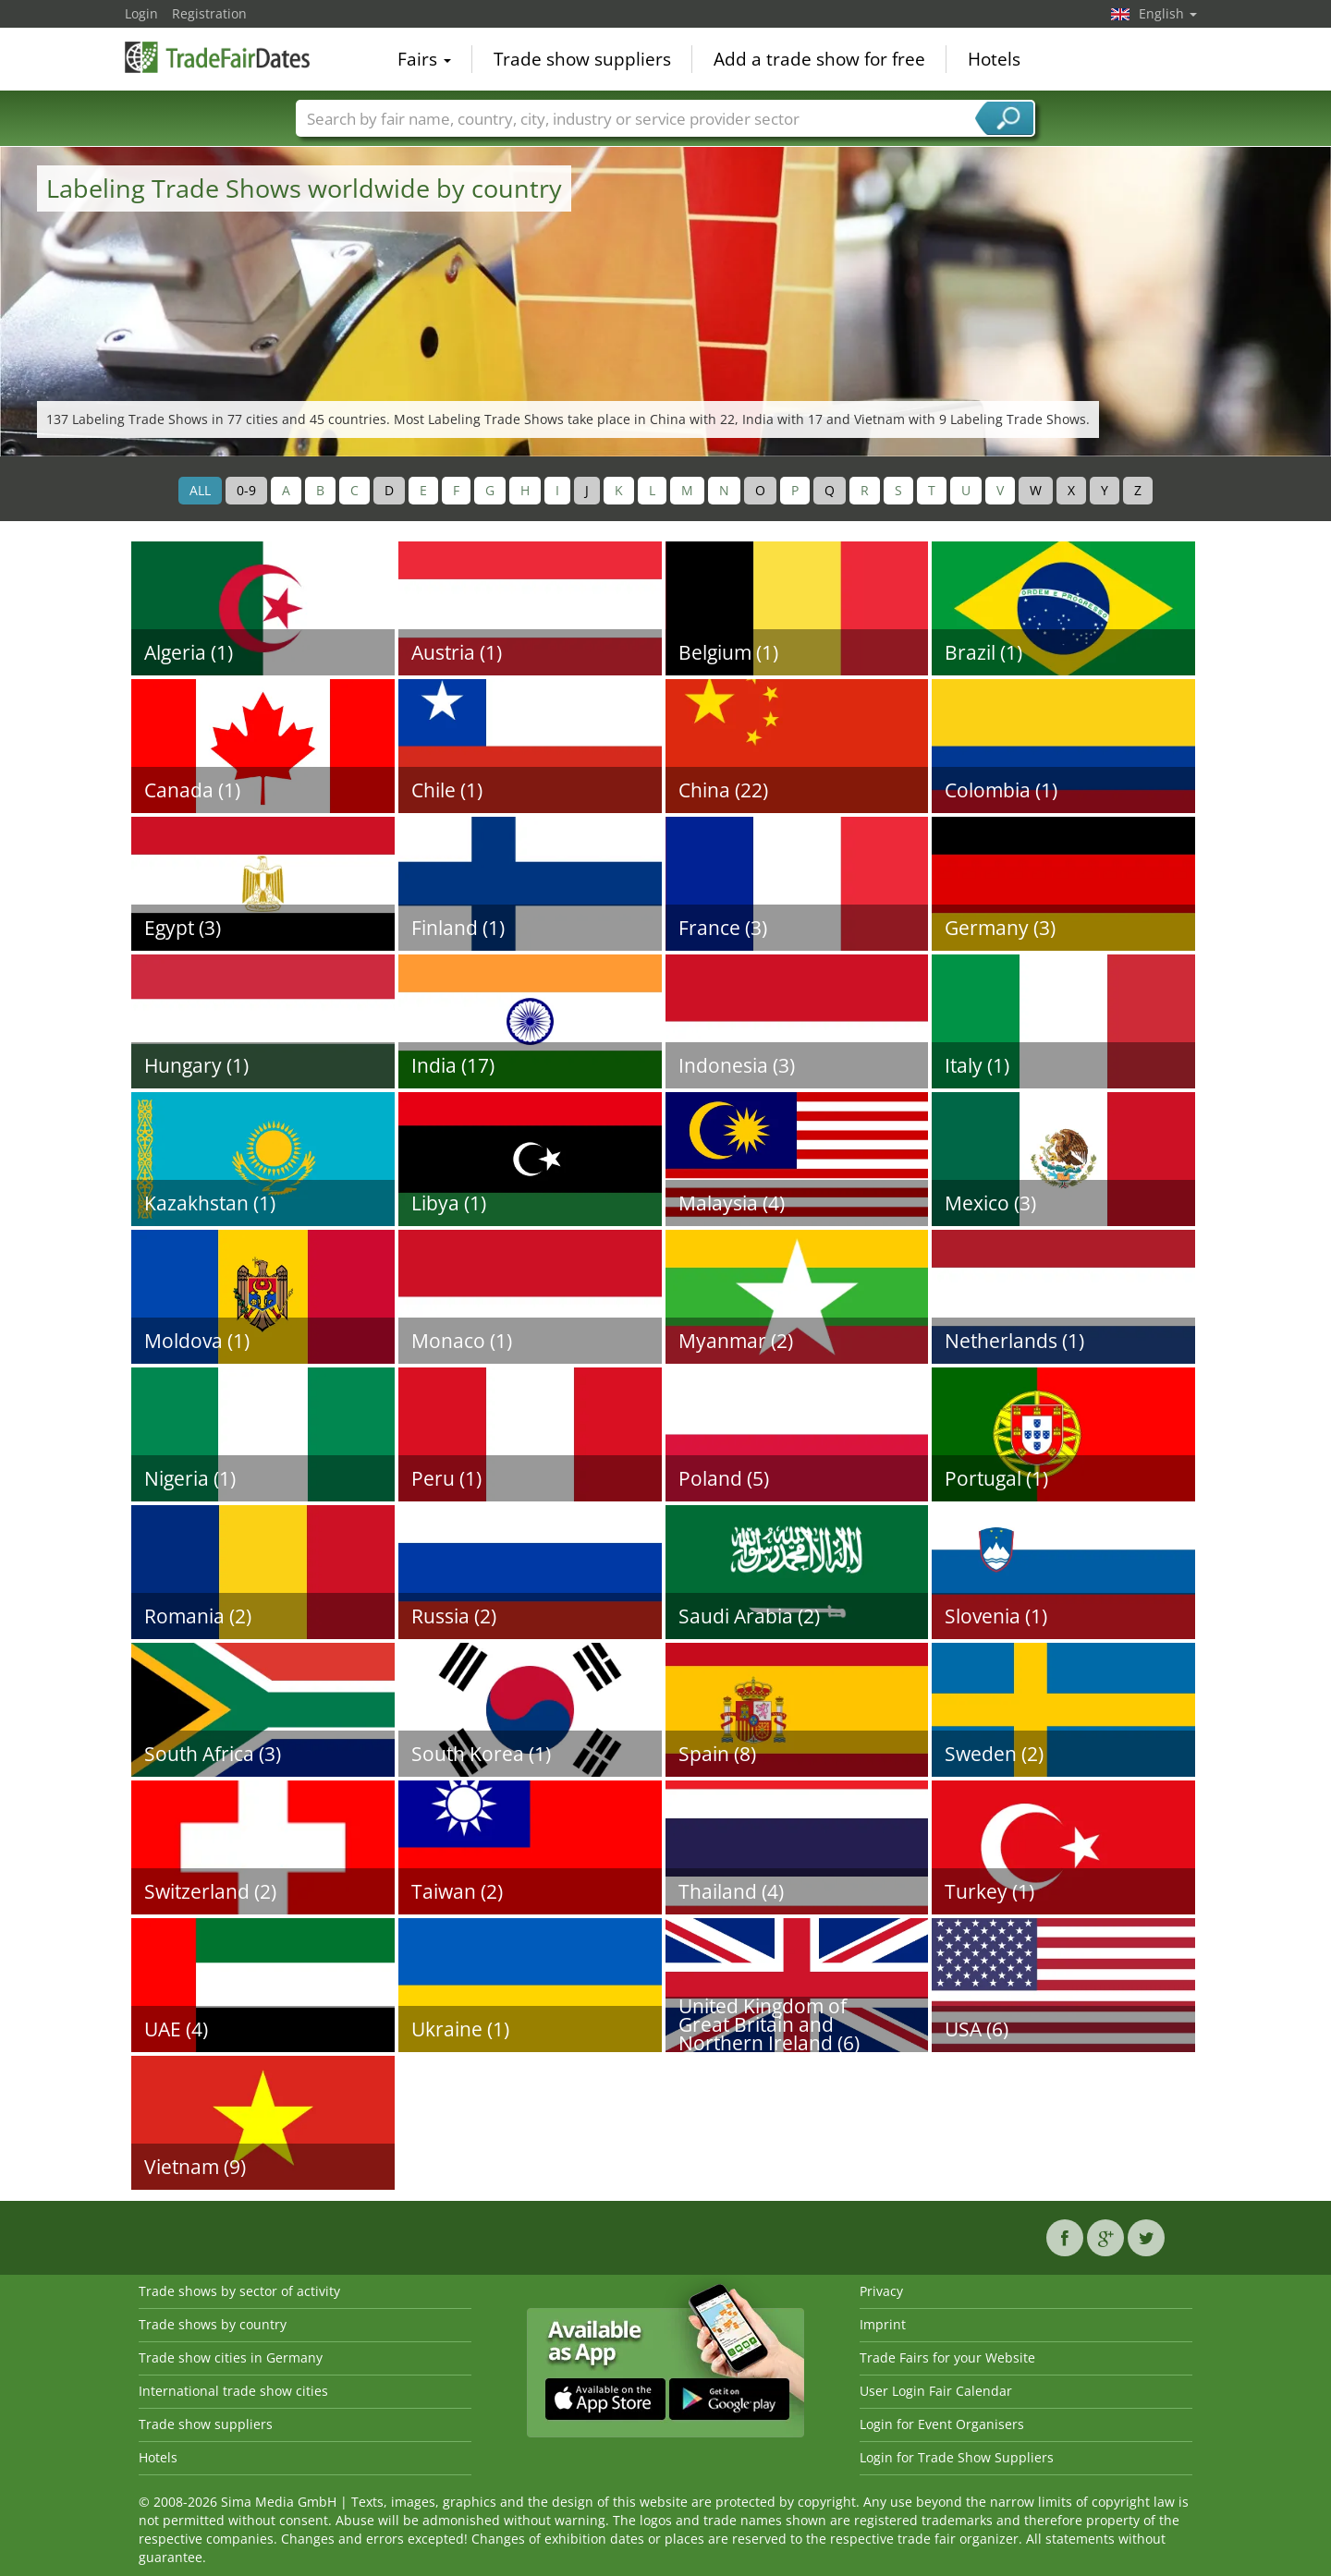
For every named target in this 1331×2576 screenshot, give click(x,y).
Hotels (994, 59)
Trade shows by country (213, 2324)
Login (141, 13)
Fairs (424, 59)
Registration (209, 13)
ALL (200, 490)
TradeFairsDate (217, 57)
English (1168, 13)
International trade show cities (233, 2391)
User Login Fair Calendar (936, 2391)
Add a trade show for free (819, 59)
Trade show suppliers (582, 59)
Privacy (881, 2291)
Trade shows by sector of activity (239, 2291)
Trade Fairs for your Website (947, 2357)
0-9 (246, 490)
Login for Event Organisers (942, 2424)
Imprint (883, 2324)
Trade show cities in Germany (231, 2357)
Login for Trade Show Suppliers (957, 2457)
